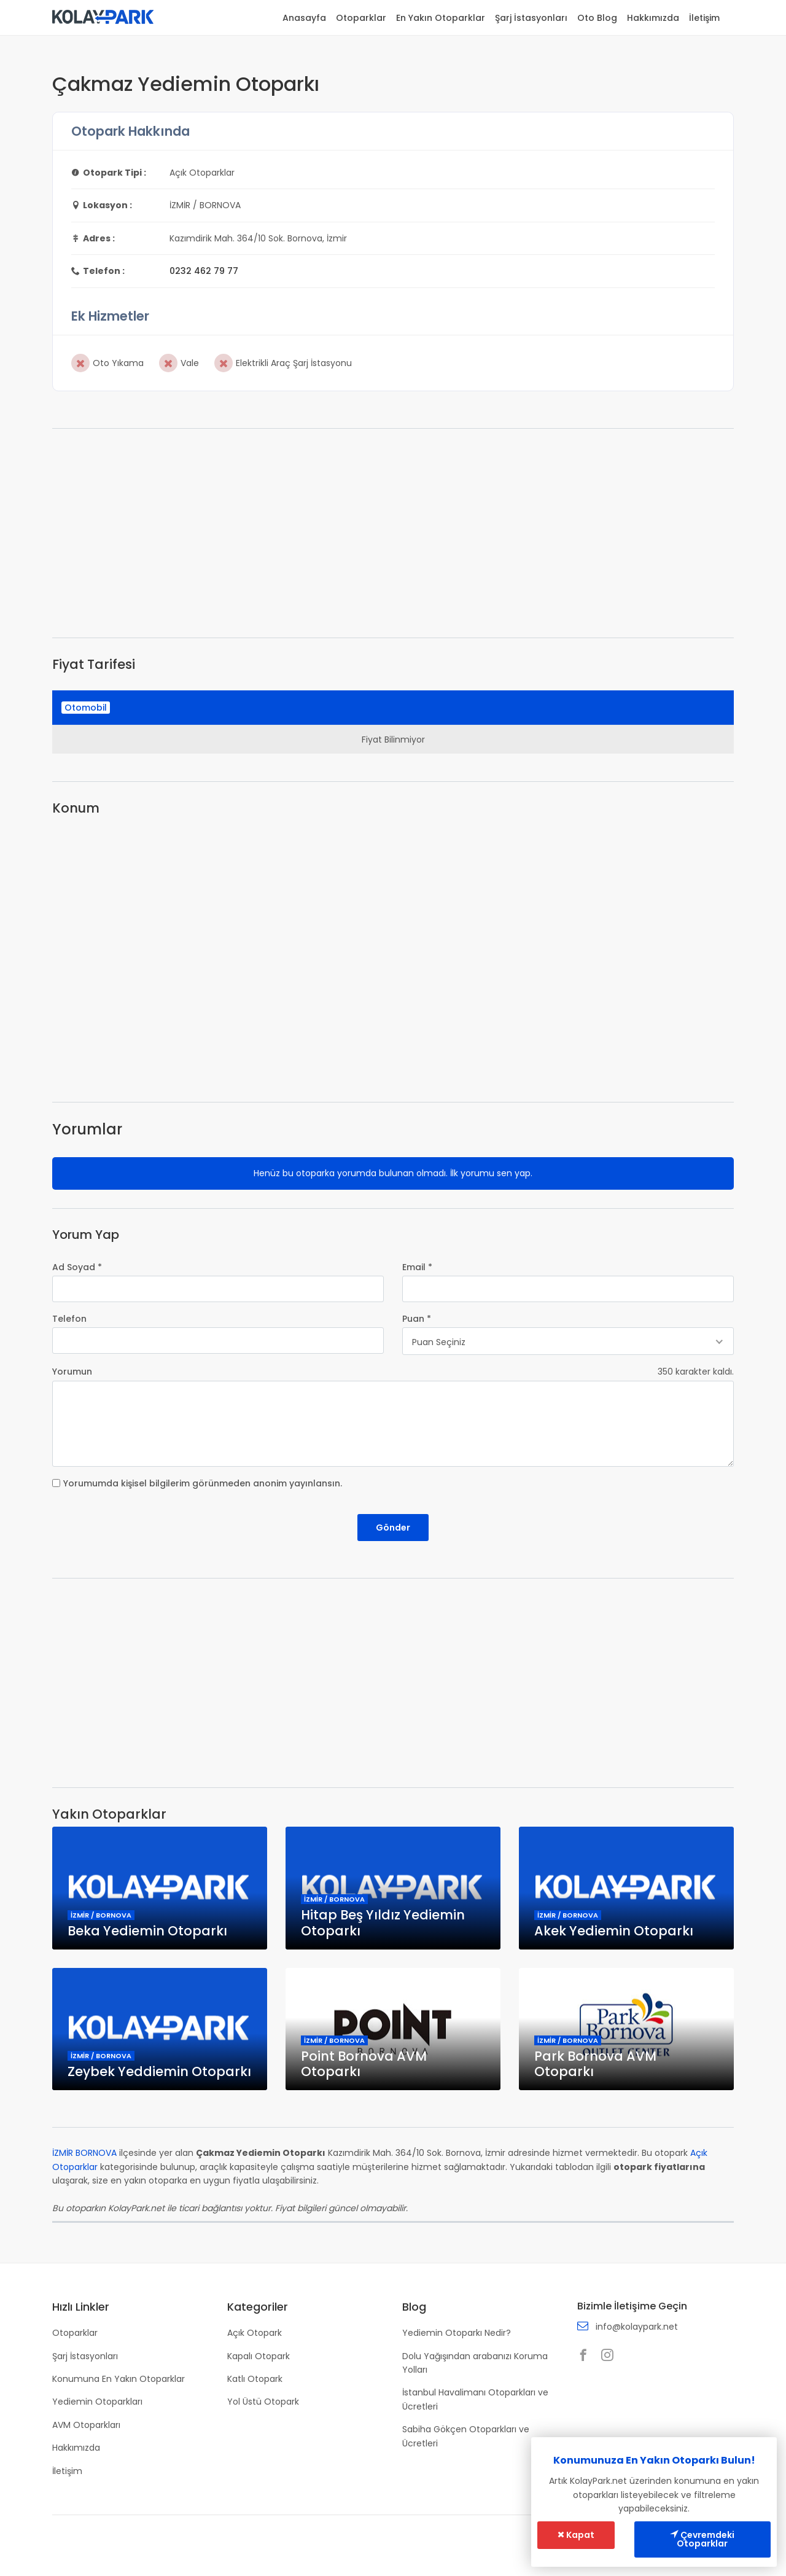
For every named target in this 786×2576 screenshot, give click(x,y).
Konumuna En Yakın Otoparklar (118, 2379)
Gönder (393, 1527)
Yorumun (72, 1371)
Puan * (416, 1319)
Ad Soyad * (77, 1267)
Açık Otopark (254, 2333)
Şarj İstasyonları (531, 18)
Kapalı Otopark (258, 2356)
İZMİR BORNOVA (84, 2153)
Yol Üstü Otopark (263, 2402)
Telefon (69, 1319)
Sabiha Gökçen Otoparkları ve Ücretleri (465, 2436)
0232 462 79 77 (203, 271)
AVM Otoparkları (86, 2425)
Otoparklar (361, 18)
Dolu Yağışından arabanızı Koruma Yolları (475, 2363)
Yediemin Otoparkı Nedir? (456, 2333)
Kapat (576, 2535)
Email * (417, 1267)
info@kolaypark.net (637, 2327)
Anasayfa (304, 18)
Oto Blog (597, 18)
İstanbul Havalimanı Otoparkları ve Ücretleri (475, 2400)
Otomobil (85, 707)
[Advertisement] (393, 533)
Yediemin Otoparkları (97, 2402)
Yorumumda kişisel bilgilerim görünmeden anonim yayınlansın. (202, 1483)
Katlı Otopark (254, 2379)
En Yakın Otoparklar (440, 18)
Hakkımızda (653, 18)
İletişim (704, 18)
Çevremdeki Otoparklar (703, 2539)
